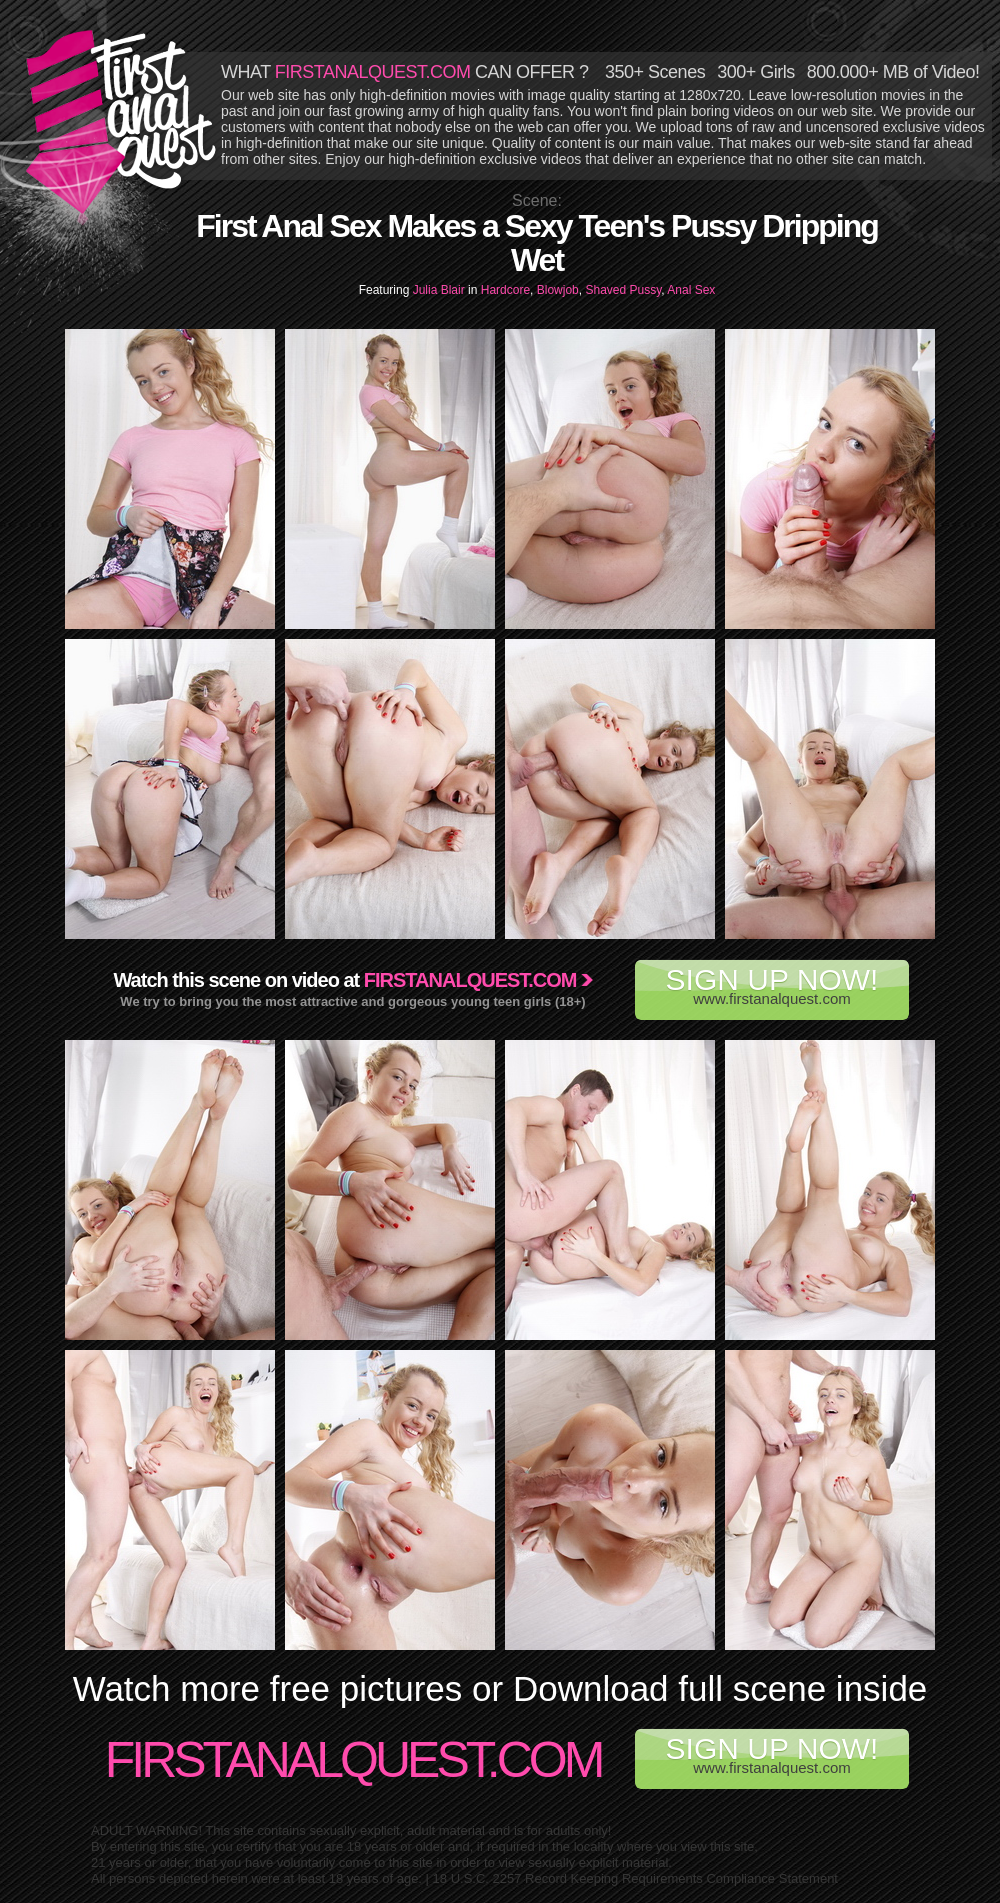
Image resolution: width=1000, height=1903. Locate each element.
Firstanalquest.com (470, 980)
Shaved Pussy (623, 290)
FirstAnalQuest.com (353, 1760)
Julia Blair (440, 290)
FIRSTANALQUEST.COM (373, 72)
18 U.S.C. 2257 (477, 1878)
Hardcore (505, 290)
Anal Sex (691, 290)
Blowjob (558, 290)
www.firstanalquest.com (772, 985)
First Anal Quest (122, 122)
